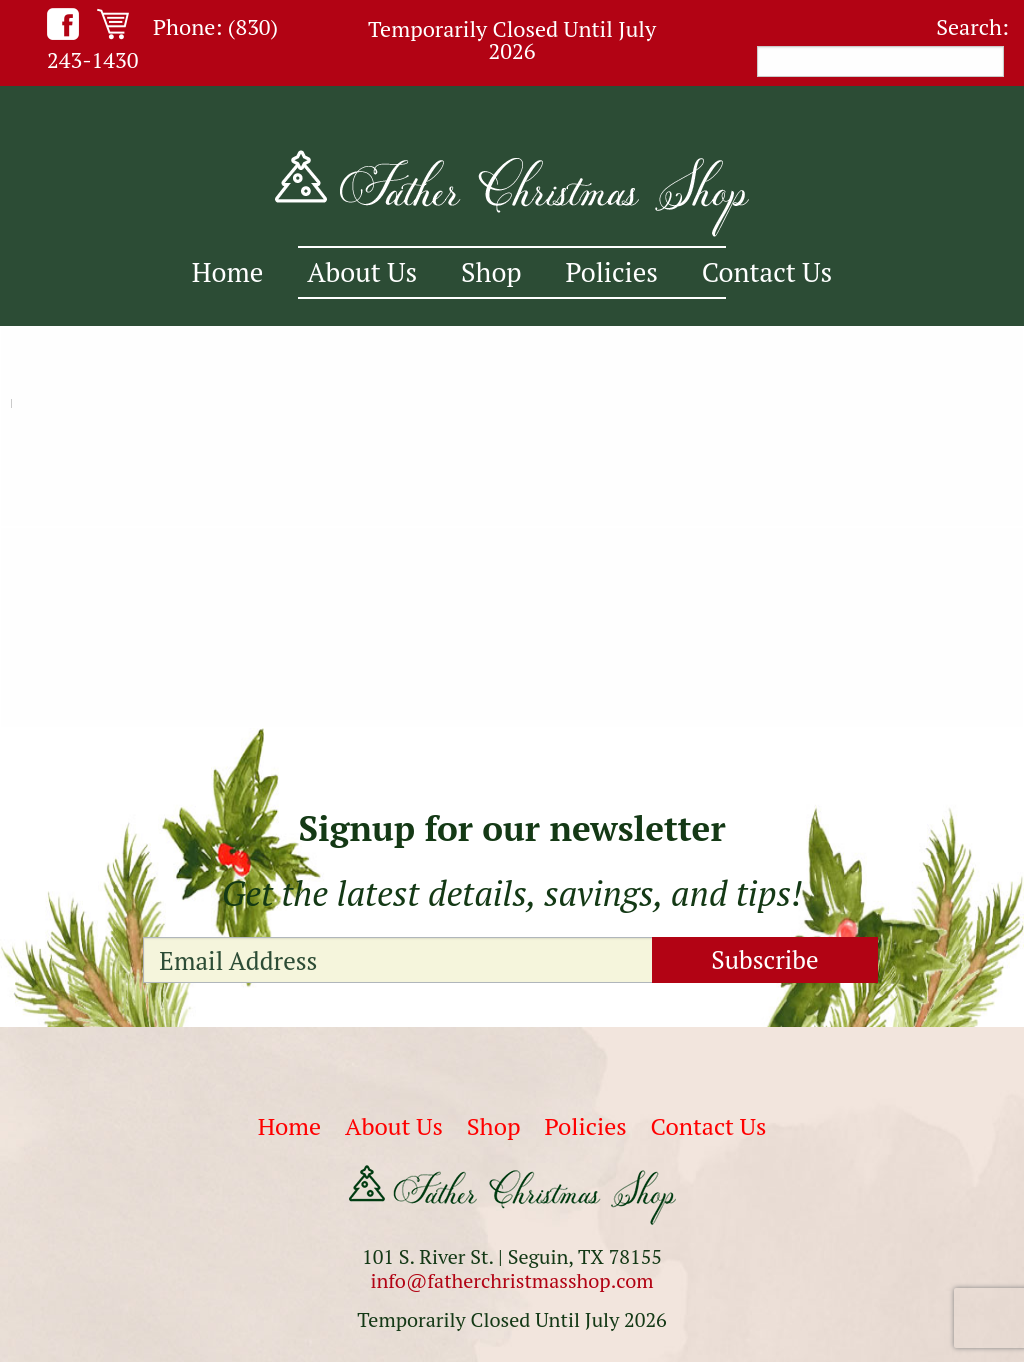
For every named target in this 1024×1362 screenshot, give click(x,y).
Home (227, 272)
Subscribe (764, 959)
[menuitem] (227, 272)
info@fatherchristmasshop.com (511, 1280)
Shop (491, 272)
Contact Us (767, 272)
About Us (362, 272)
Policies (612, 272)
